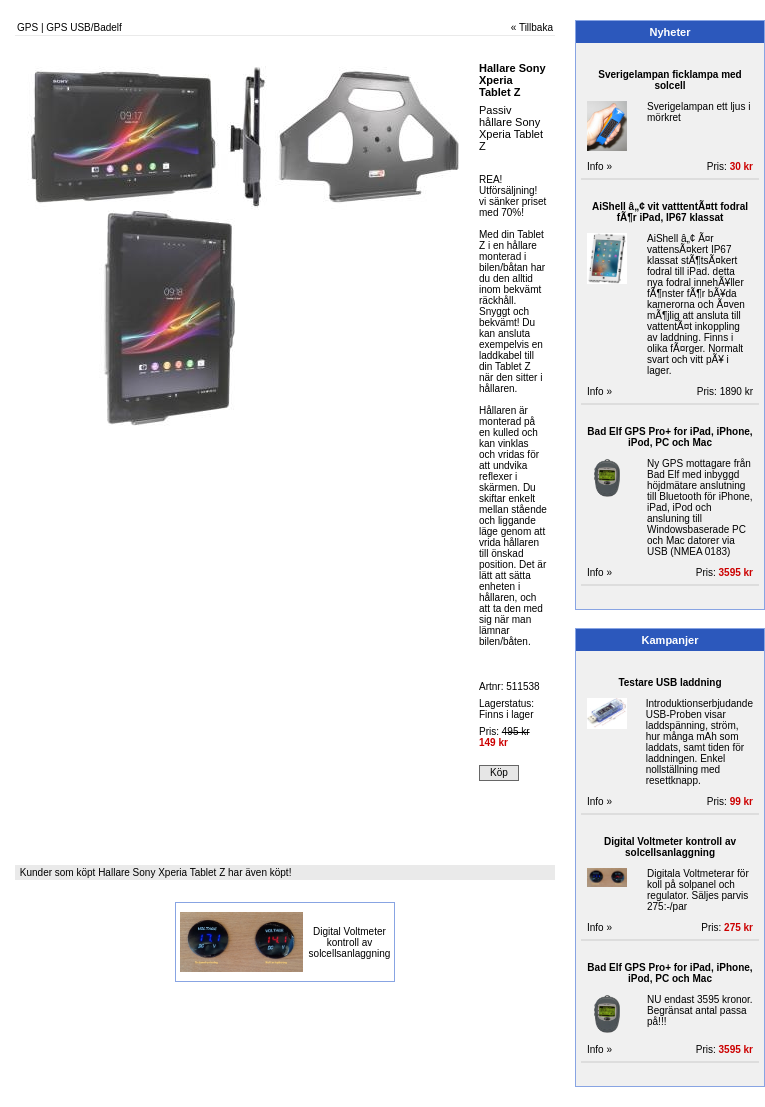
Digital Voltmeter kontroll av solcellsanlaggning (350, 942)
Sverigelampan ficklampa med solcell (669, 80)
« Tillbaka (532, 27)
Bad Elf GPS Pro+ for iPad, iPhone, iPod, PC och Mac (669, 437)
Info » (599, 166)
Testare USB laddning (669, 682)
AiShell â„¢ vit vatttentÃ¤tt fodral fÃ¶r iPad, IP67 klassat (670, 212)
